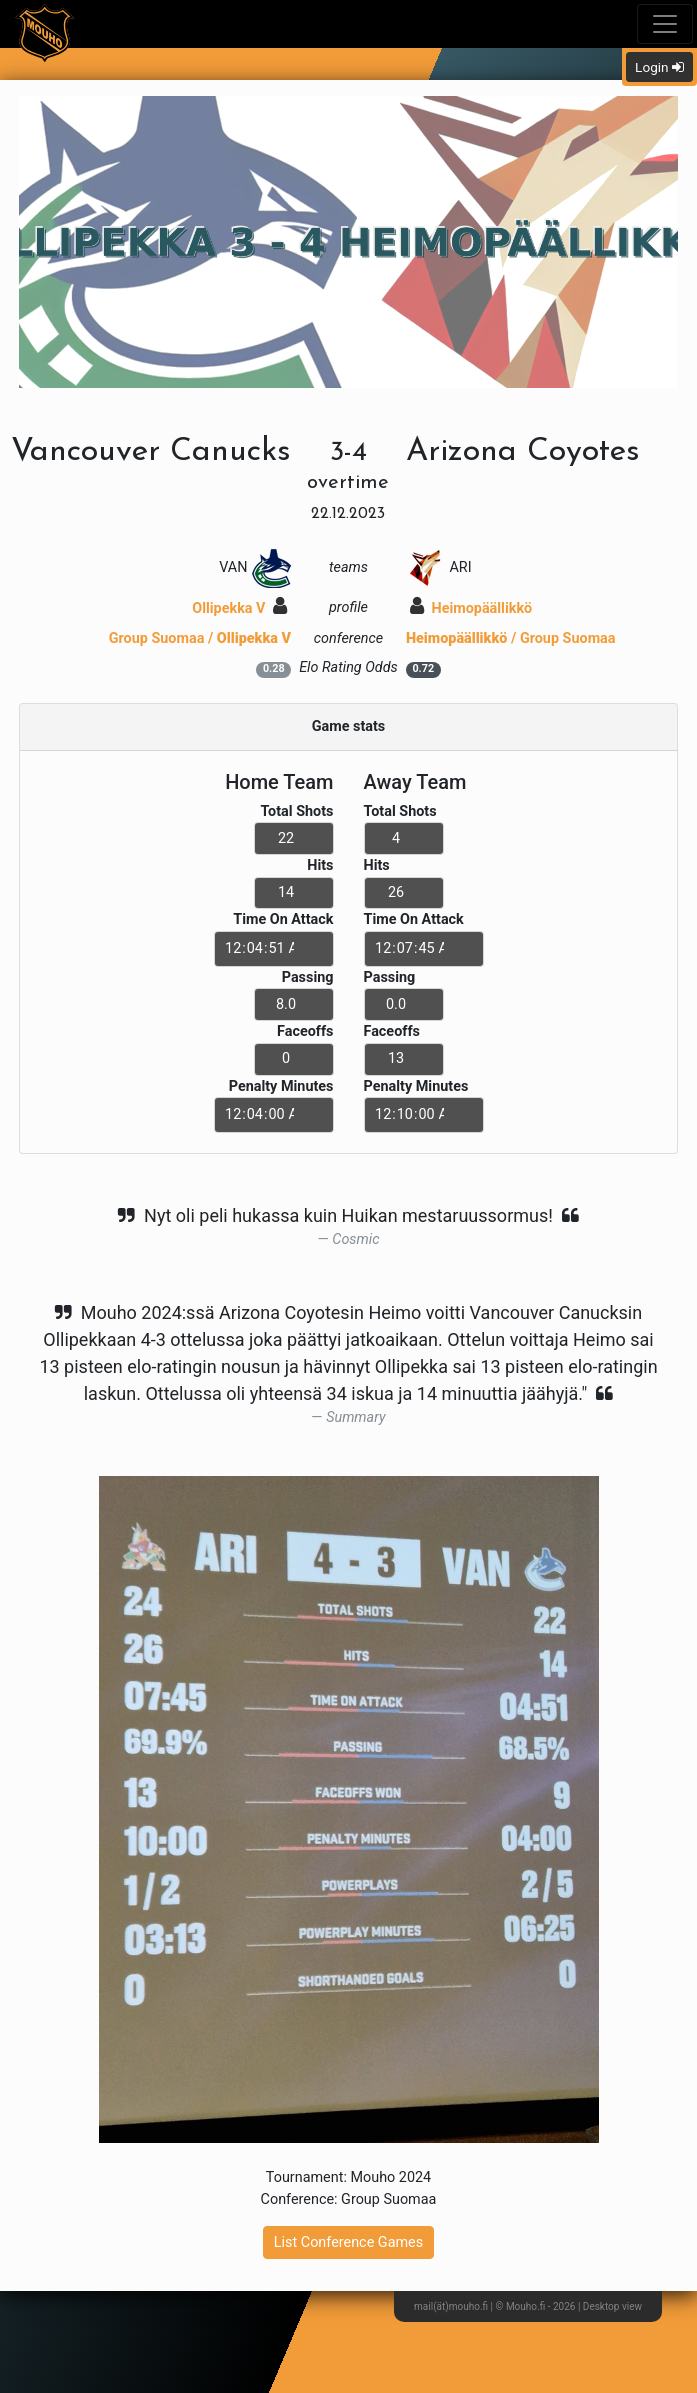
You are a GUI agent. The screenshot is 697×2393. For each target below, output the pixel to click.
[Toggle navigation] (665, 24)
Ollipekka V (239, 608)
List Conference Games (348, 2242)
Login (659, 67)
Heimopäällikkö (471, 608)
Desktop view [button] (612, 2306)
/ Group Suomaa (511, 638)
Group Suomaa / (200, 638)
